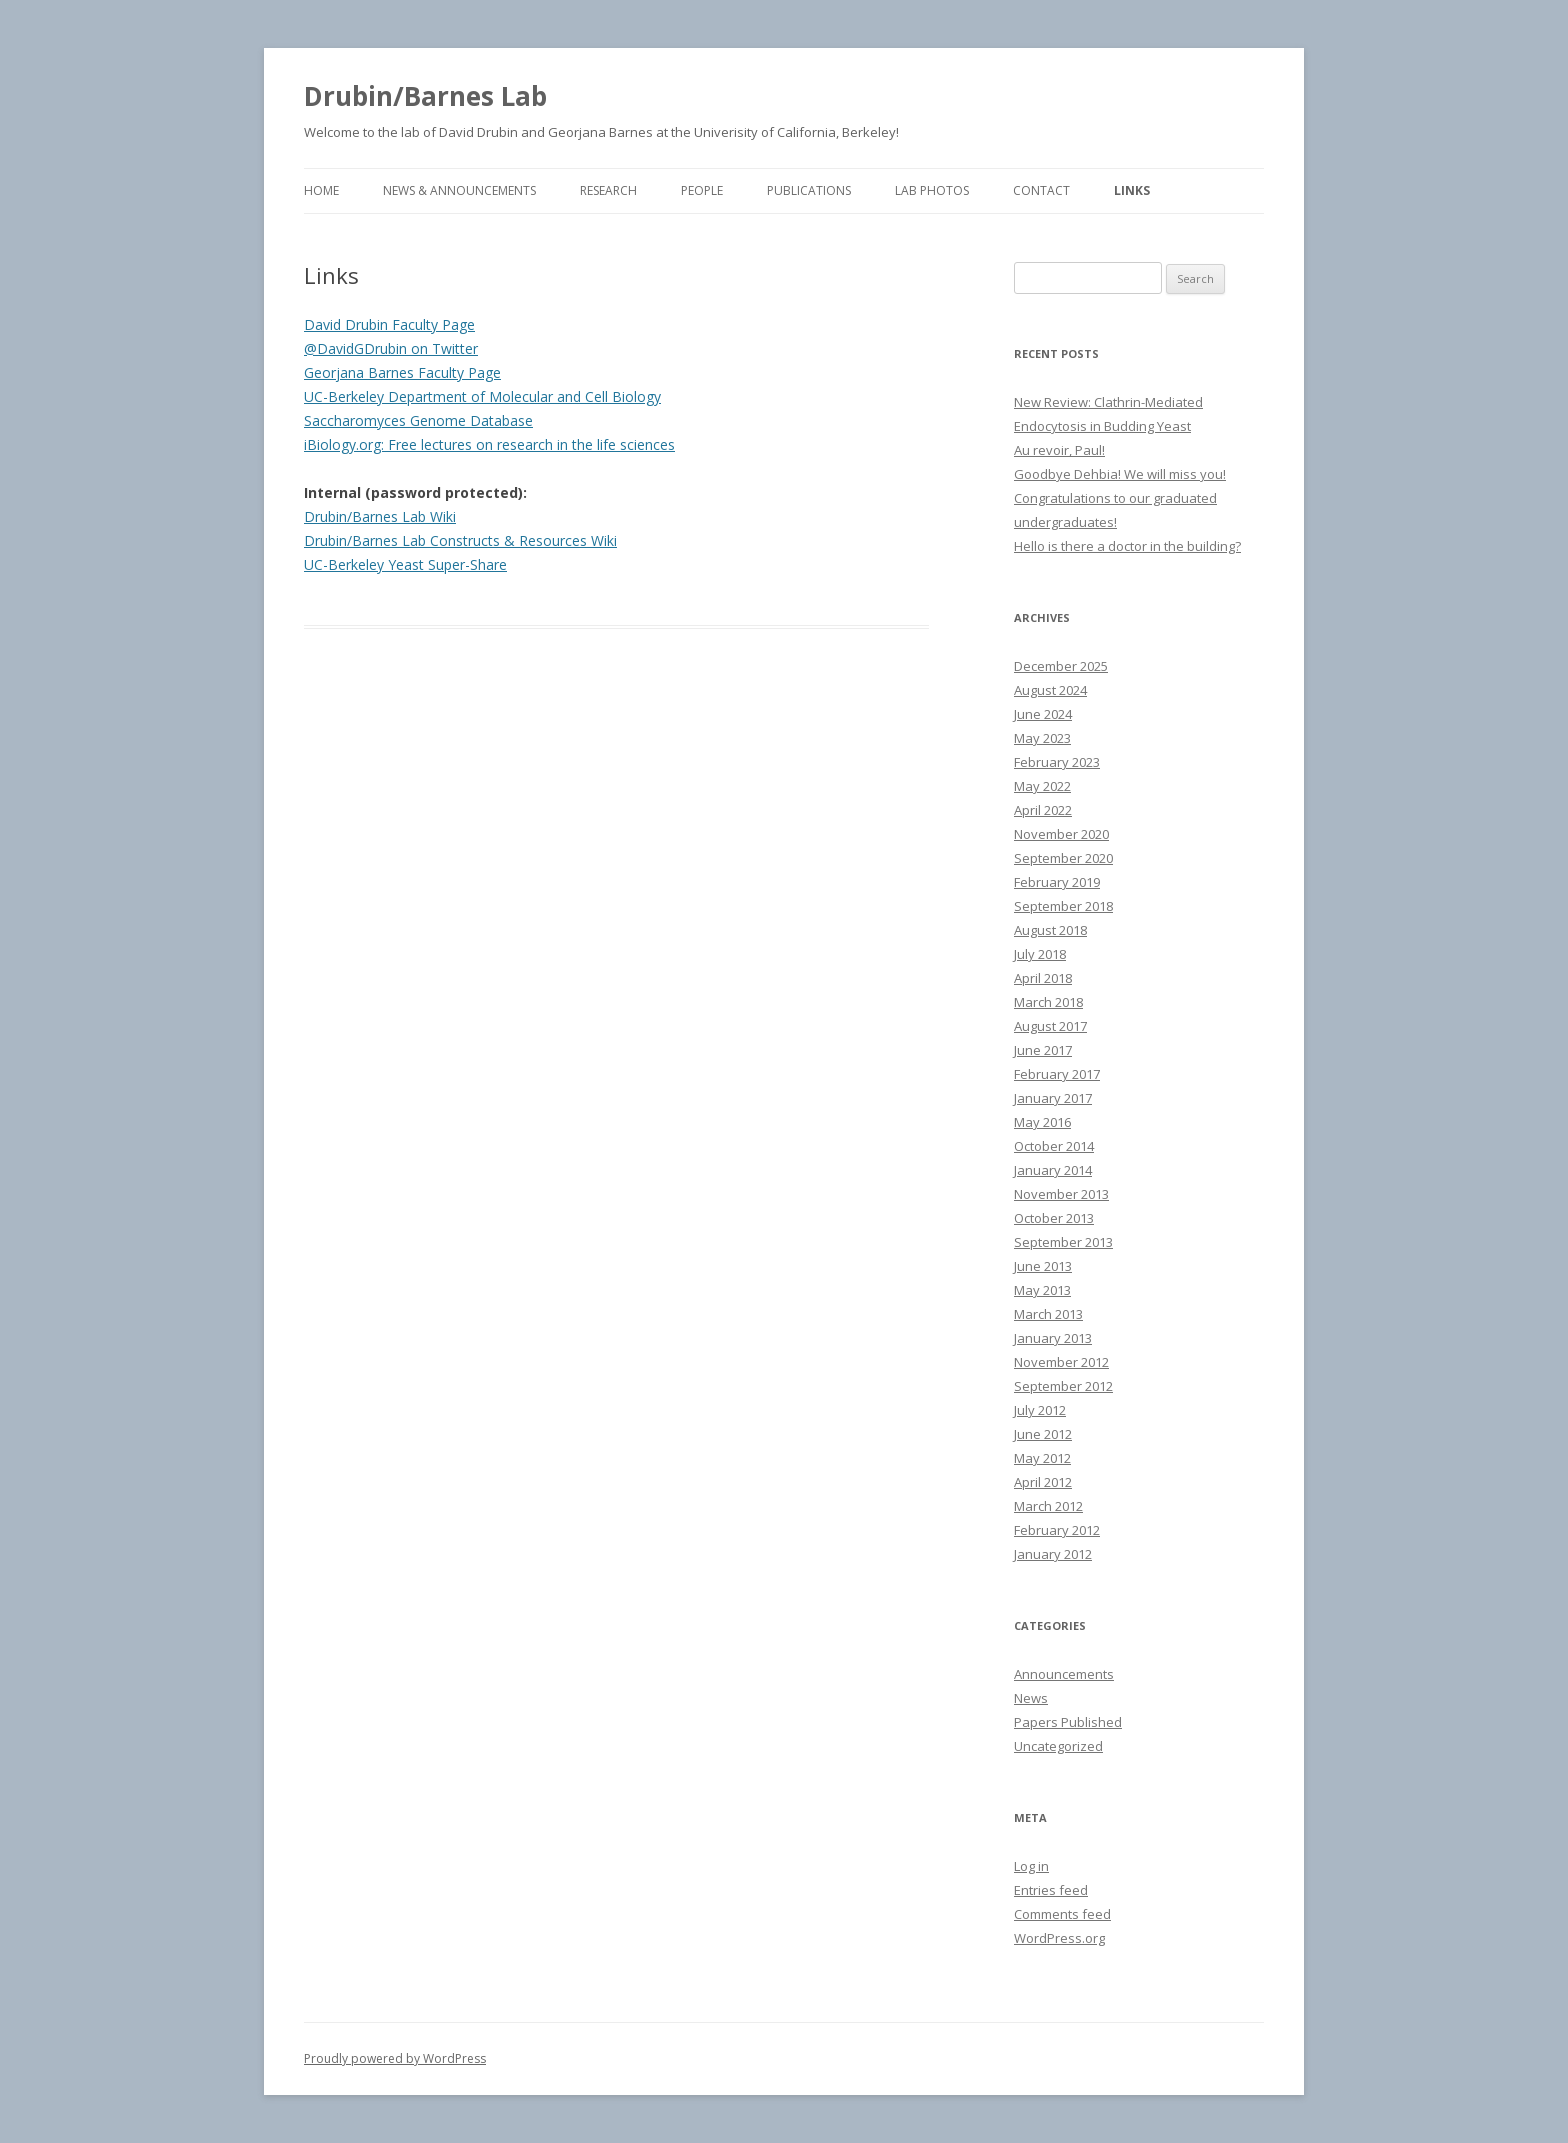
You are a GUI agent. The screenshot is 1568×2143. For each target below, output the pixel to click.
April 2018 (1043, 978)
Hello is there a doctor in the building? (1127, 546)
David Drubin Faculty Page (389, 324)
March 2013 (1048, 1314)
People (702, 190)
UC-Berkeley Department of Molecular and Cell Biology (482, 396)
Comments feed (1062, 1914)
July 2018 (1040, 954)
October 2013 (1054, 1218)
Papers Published (1068, 1722)
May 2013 (1042, 1290)
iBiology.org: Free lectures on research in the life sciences (489, 444)
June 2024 (1043, 714)
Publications (809, 190)
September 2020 (1063, 858)
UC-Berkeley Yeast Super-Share (405, 564)
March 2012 (1048, 1506)
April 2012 (1043, 1482)
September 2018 (1063, 906)
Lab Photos (932, 190)
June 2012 (1043, 1434)
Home (321, 190)
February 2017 (1057, 1074)
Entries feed (1051, 1890)
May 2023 (1042, 738)
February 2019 (1057, 882)
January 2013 (1053, 1338)
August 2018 (1050, 930)
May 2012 (1042, 1458)
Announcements (1064, 1674)
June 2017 (1043, 1050)
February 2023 (1057, 762)
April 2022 (1043, 810)
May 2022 (1042, 786)
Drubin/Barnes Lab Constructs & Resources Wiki (460, 540)
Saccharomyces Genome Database (418, 420)
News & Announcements (459, 190)
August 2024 (1050, 690)
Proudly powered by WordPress (395, 2058)
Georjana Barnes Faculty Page (402, 372)
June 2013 (1043, 1266)
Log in (1031, 1866)
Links (1132, 190)
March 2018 (1048, 1002)
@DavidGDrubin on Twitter (391, 348)
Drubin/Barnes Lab (425, 96)
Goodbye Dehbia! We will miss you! (1120, 474)
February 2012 (1057, 1530)
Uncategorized (1058, 1746)
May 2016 (1042, 1122)
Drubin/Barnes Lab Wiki (380, 516)
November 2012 (1061, 1362)
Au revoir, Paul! (1059, 450)
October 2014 (1054, 1146)
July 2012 (1040, 1410)
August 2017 (1050, 1026)
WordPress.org (1059, 1938)
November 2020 (1061, 834)
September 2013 (1063, 1242)
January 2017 (1053, 1098)
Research (608, 190)
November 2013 (1061, 1194)
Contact (1041, 190)
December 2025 (1061, 666)
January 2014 (1053, 1170)
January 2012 (1053, 1554)
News (1031, 1698)
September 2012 (1063, 1386)
